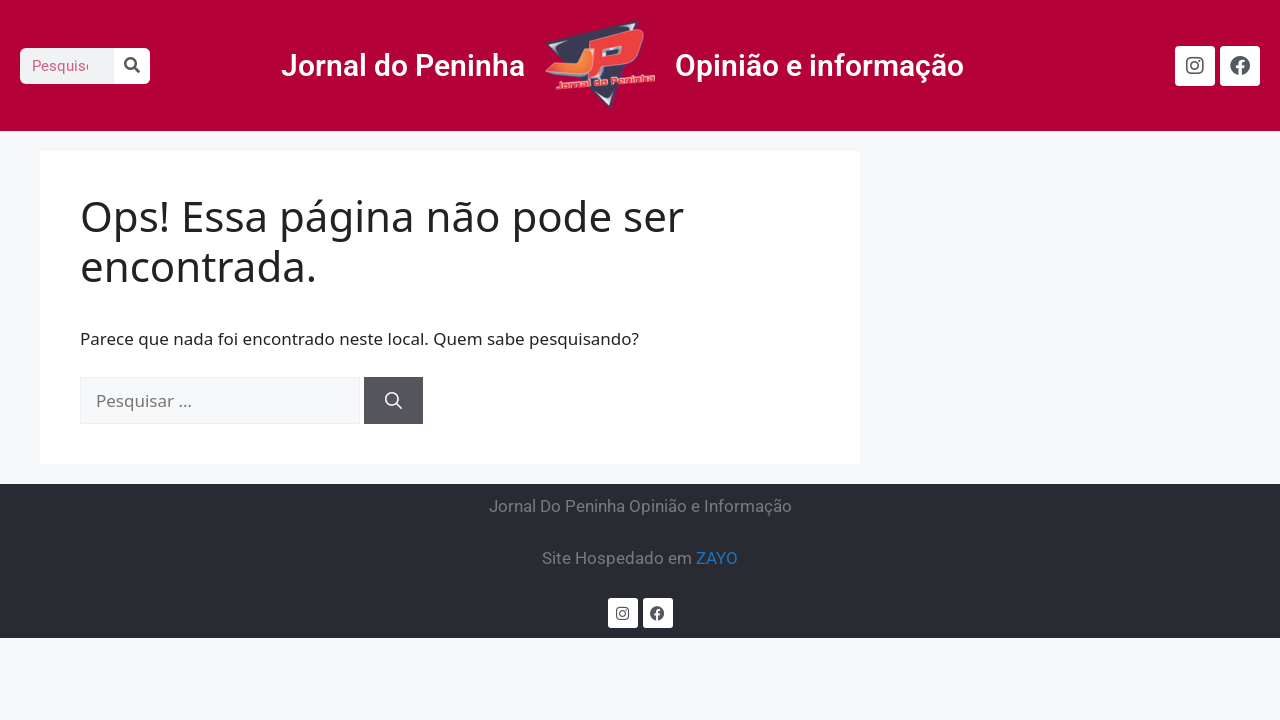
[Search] (132, 66)
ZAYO (717, 558)
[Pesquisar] (393, 401)
